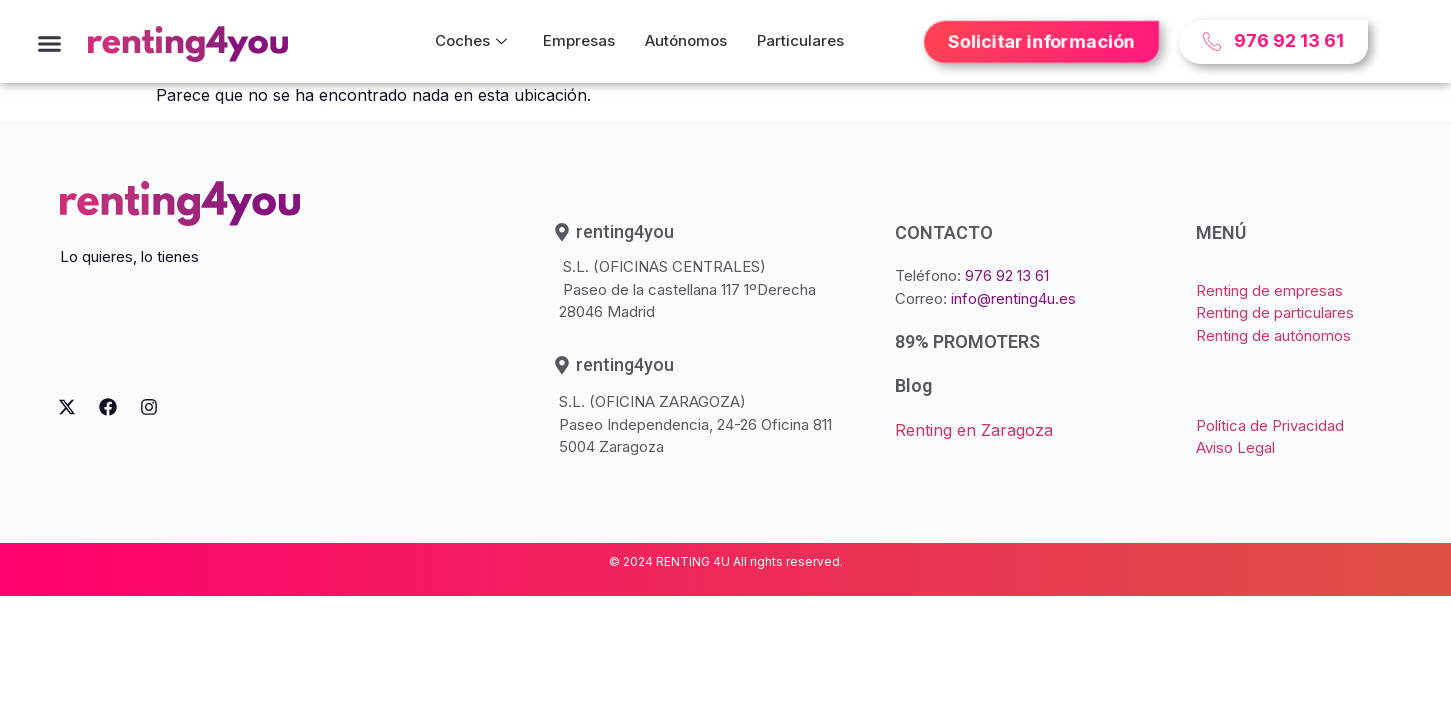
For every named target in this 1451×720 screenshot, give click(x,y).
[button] (50, 44)
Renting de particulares (1275, 312)
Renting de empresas (1269, 290)
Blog (913, 385)
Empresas (579, 40)
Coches (471, 40)
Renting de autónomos (1273, 335)
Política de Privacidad (1270, 425)
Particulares (800, 40)
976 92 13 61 (1007, 275)
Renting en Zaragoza (974, 430)
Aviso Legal (1235, 447)
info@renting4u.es (1013, 298)
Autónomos (686, 40)
